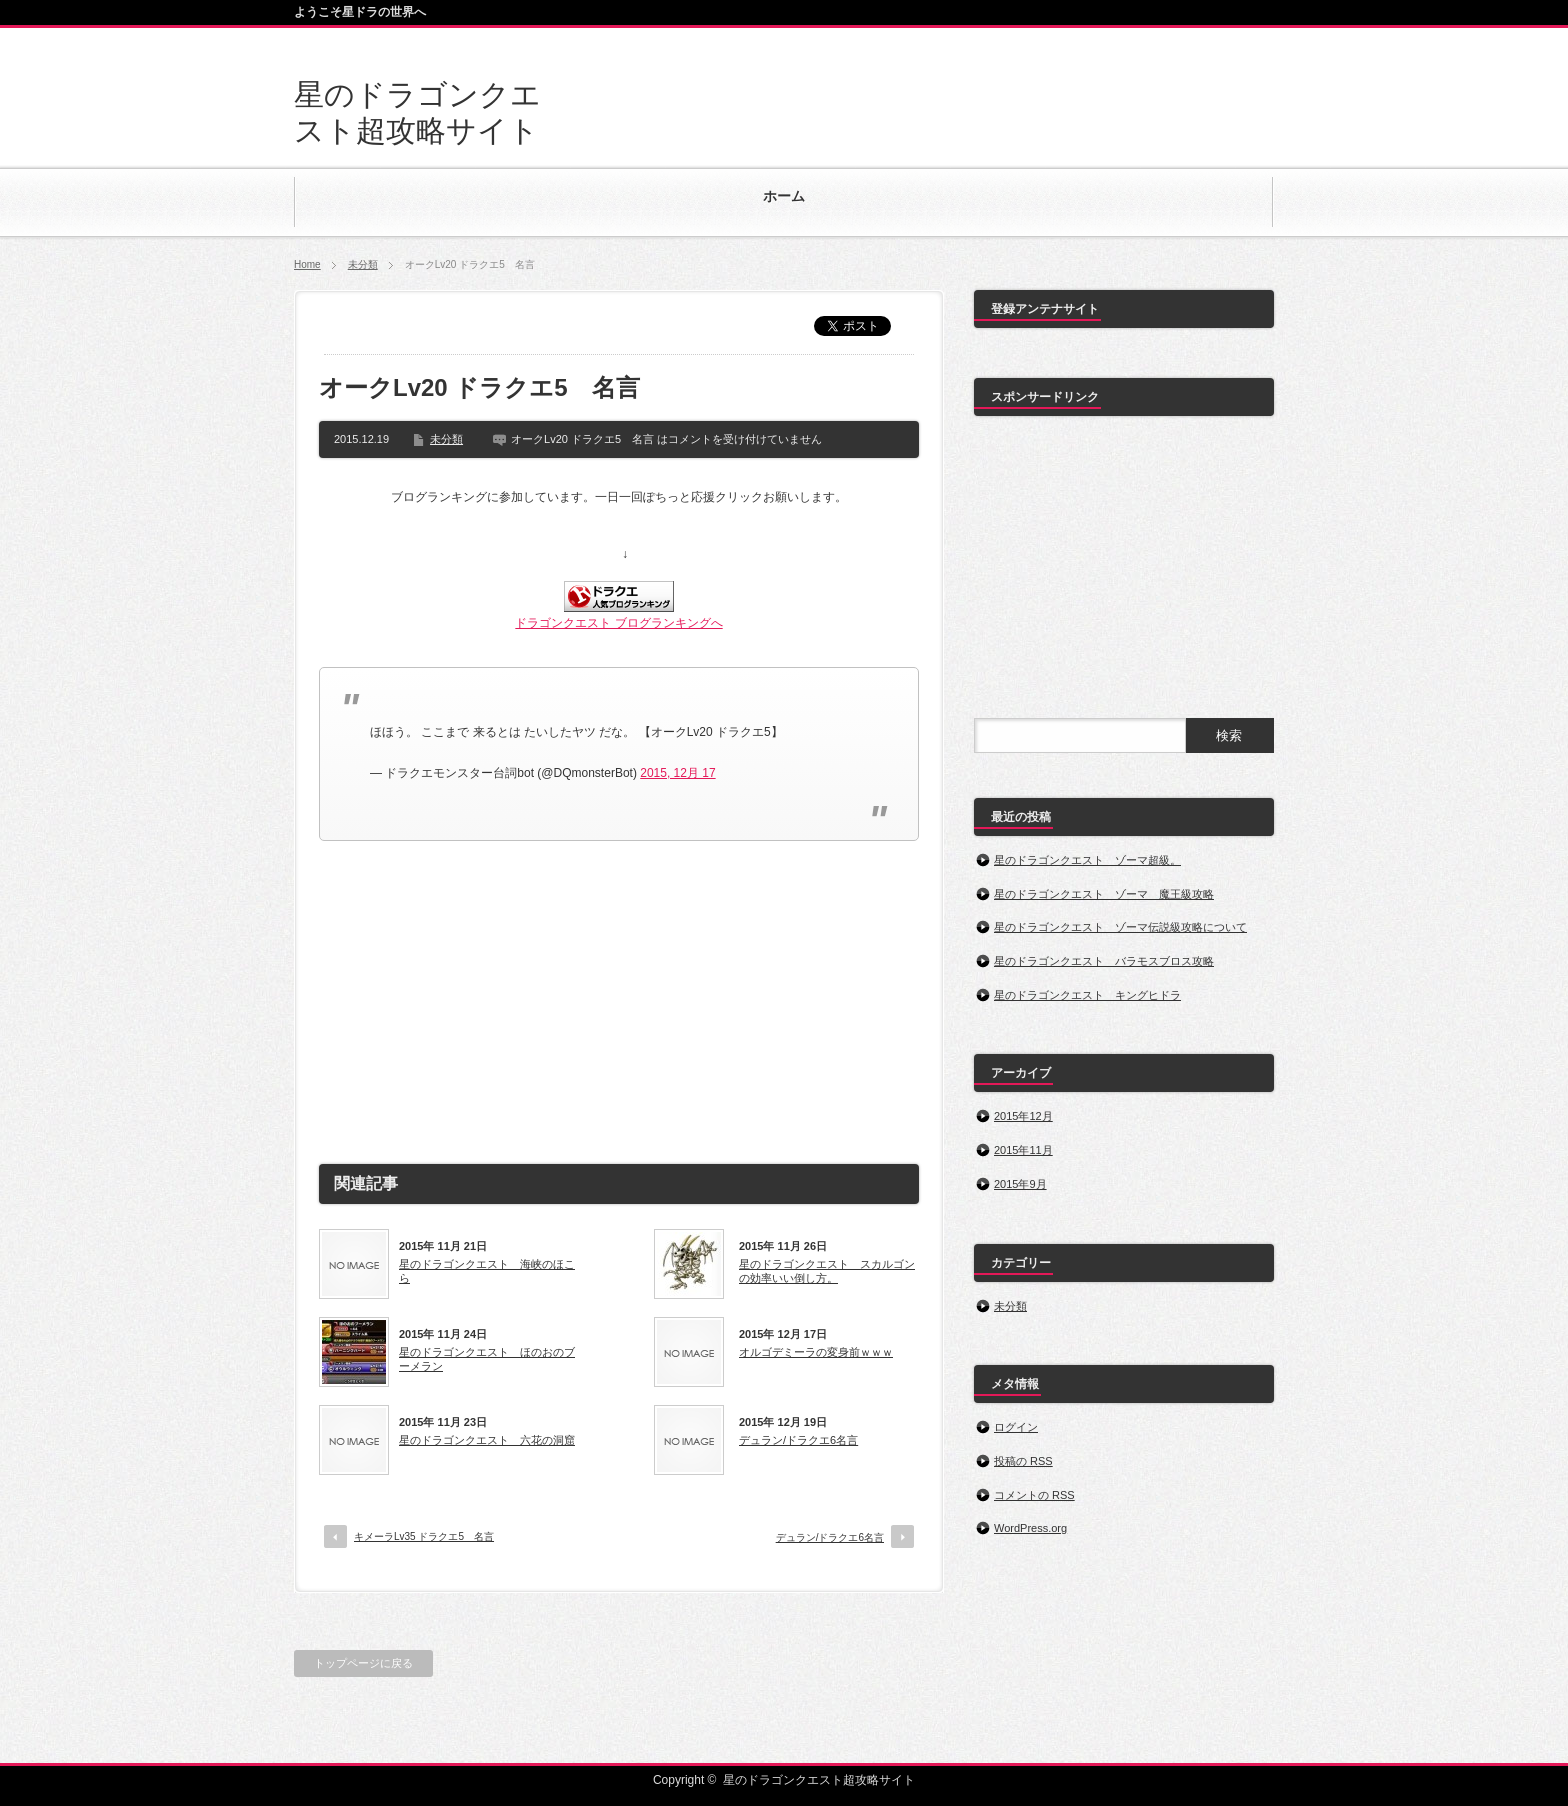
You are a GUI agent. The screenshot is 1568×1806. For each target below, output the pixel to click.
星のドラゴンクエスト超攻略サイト (819, 1780)
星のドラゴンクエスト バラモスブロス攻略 (1104, 961)
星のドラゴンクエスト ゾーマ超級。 (1087, 860)
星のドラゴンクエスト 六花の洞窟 (487, 1440)
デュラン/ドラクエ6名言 (798, 1440)
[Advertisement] (619, 991)
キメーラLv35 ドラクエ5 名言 (424, 1536)
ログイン (1016, 1427)
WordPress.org (1030, 1528)
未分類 (363, 264)
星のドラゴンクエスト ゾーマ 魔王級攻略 (1104, 894)
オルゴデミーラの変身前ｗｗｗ (816, 1352)
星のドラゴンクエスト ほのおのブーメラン (487, 1359)
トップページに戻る (363, 1663)
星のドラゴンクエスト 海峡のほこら (487, 1271)
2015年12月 (1023, 1116)
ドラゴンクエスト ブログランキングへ (618, 623)
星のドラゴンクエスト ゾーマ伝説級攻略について (1120, 927)
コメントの (1034, 1495)
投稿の (1023, 1461)
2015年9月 (1020, 1184)
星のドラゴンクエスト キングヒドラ (1087, 995)
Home (307, 264)
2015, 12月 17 (677, 773)
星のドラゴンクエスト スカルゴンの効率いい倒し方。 (827, 1271)
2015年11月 (1023, 1150)
